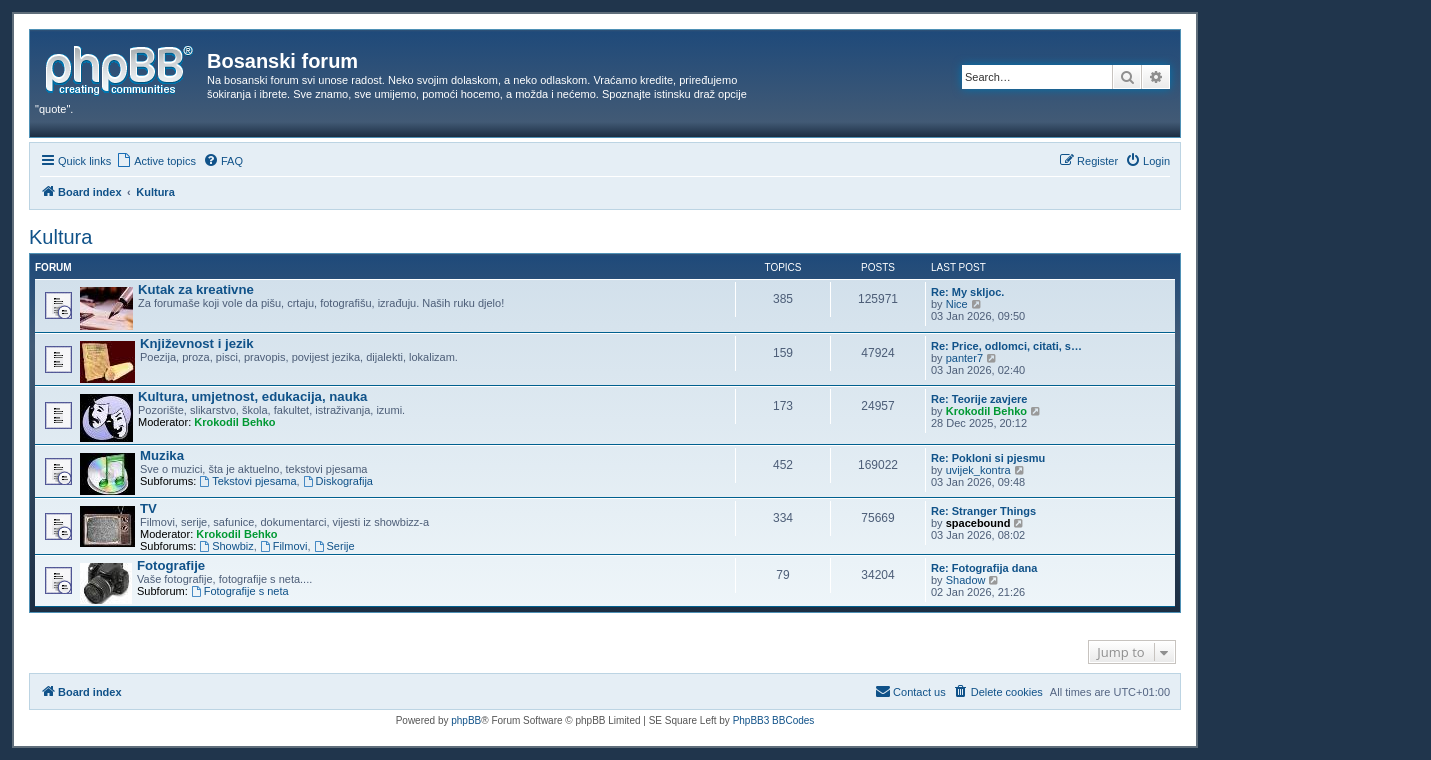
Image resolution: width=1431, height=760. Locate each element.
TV (148, 508)
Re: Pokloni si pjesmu (988, 458)
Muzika (162, 455)
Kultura (60, 237)
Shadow (966, 580)
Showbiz (226, 546)
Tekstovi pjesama (247, 481)
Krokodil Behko (234, 422)
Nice (957, 304)
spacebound (978, 523)
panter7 (964, 358)
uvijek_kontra (978, 470)
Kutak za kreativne (196, 289)
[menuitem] (156, 161)
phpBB (466, 720)
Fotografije (171, 565)
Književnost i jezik (197, 343)
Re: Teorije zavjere (979, 399)
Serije (334, 546)
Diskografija (338, 481)
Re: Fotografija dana (984, 568)
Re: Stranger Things (983, 511)
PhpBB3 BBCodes (774, 720)
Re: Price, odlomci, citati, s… (1006, 346)
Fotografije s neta (240, 591)
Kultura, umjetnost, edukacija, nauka (252, 396)
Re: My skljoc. (967, 292)
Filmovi (284, 546)
